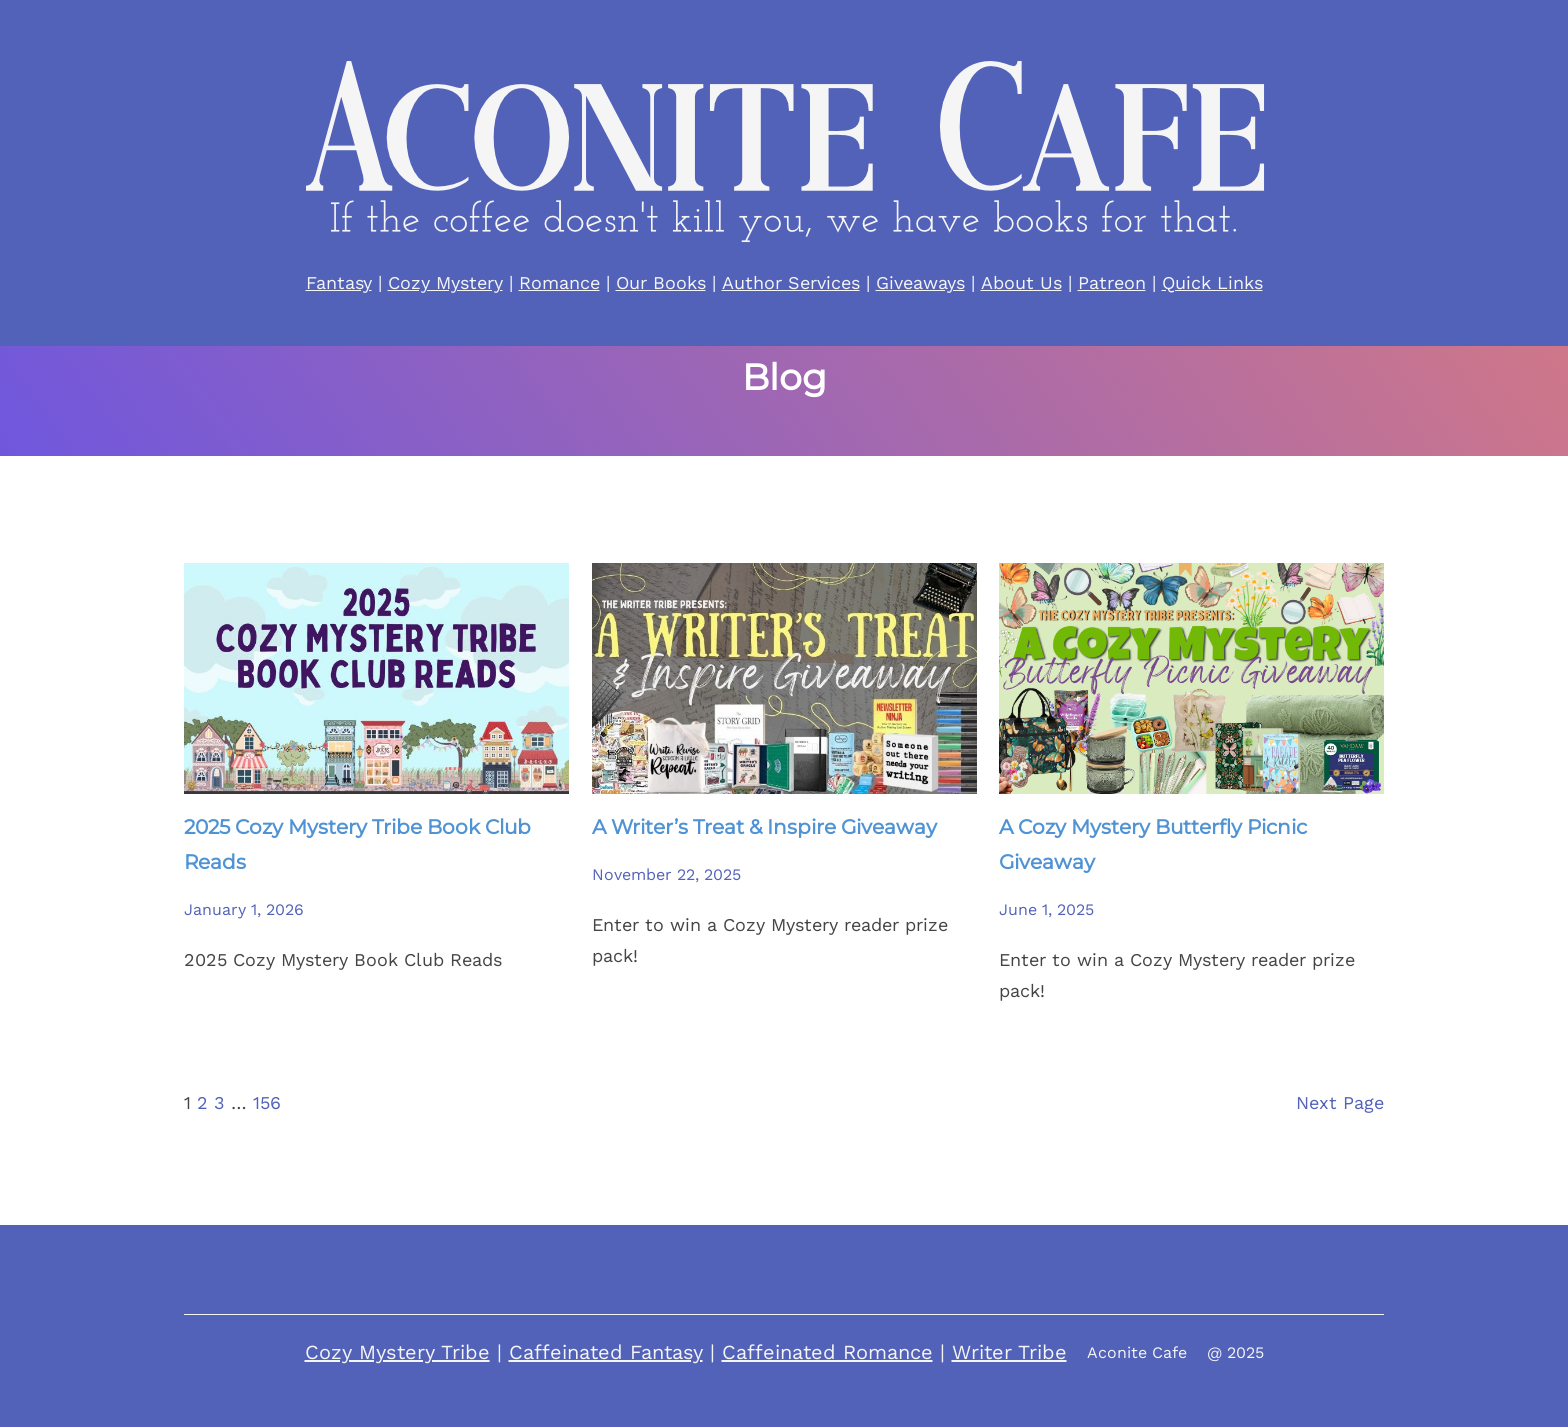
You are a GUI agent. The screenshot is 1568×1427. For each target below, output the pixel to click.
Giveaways (920, 282)
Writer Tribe (1009, 1352)
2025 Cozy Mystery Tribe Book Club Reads (357, 844)
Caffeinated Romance (827, 1352)
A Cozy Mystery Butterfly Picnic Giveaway (1153, 844)
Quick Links (1212, 282)
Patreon (1112, 282)
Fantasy (339, 282)
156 (267, 1102)
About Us (1021, 282)
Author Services (791, 282)
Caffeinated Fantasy (606, 1352)
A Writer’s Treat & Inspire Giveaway (764, 827)
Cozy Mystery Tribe (397, 1352)
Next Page (1340, 1102)
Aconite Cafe (1137, 1352)
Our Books (661, 282)
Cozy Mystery (445, 282)
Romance (559, 282)
